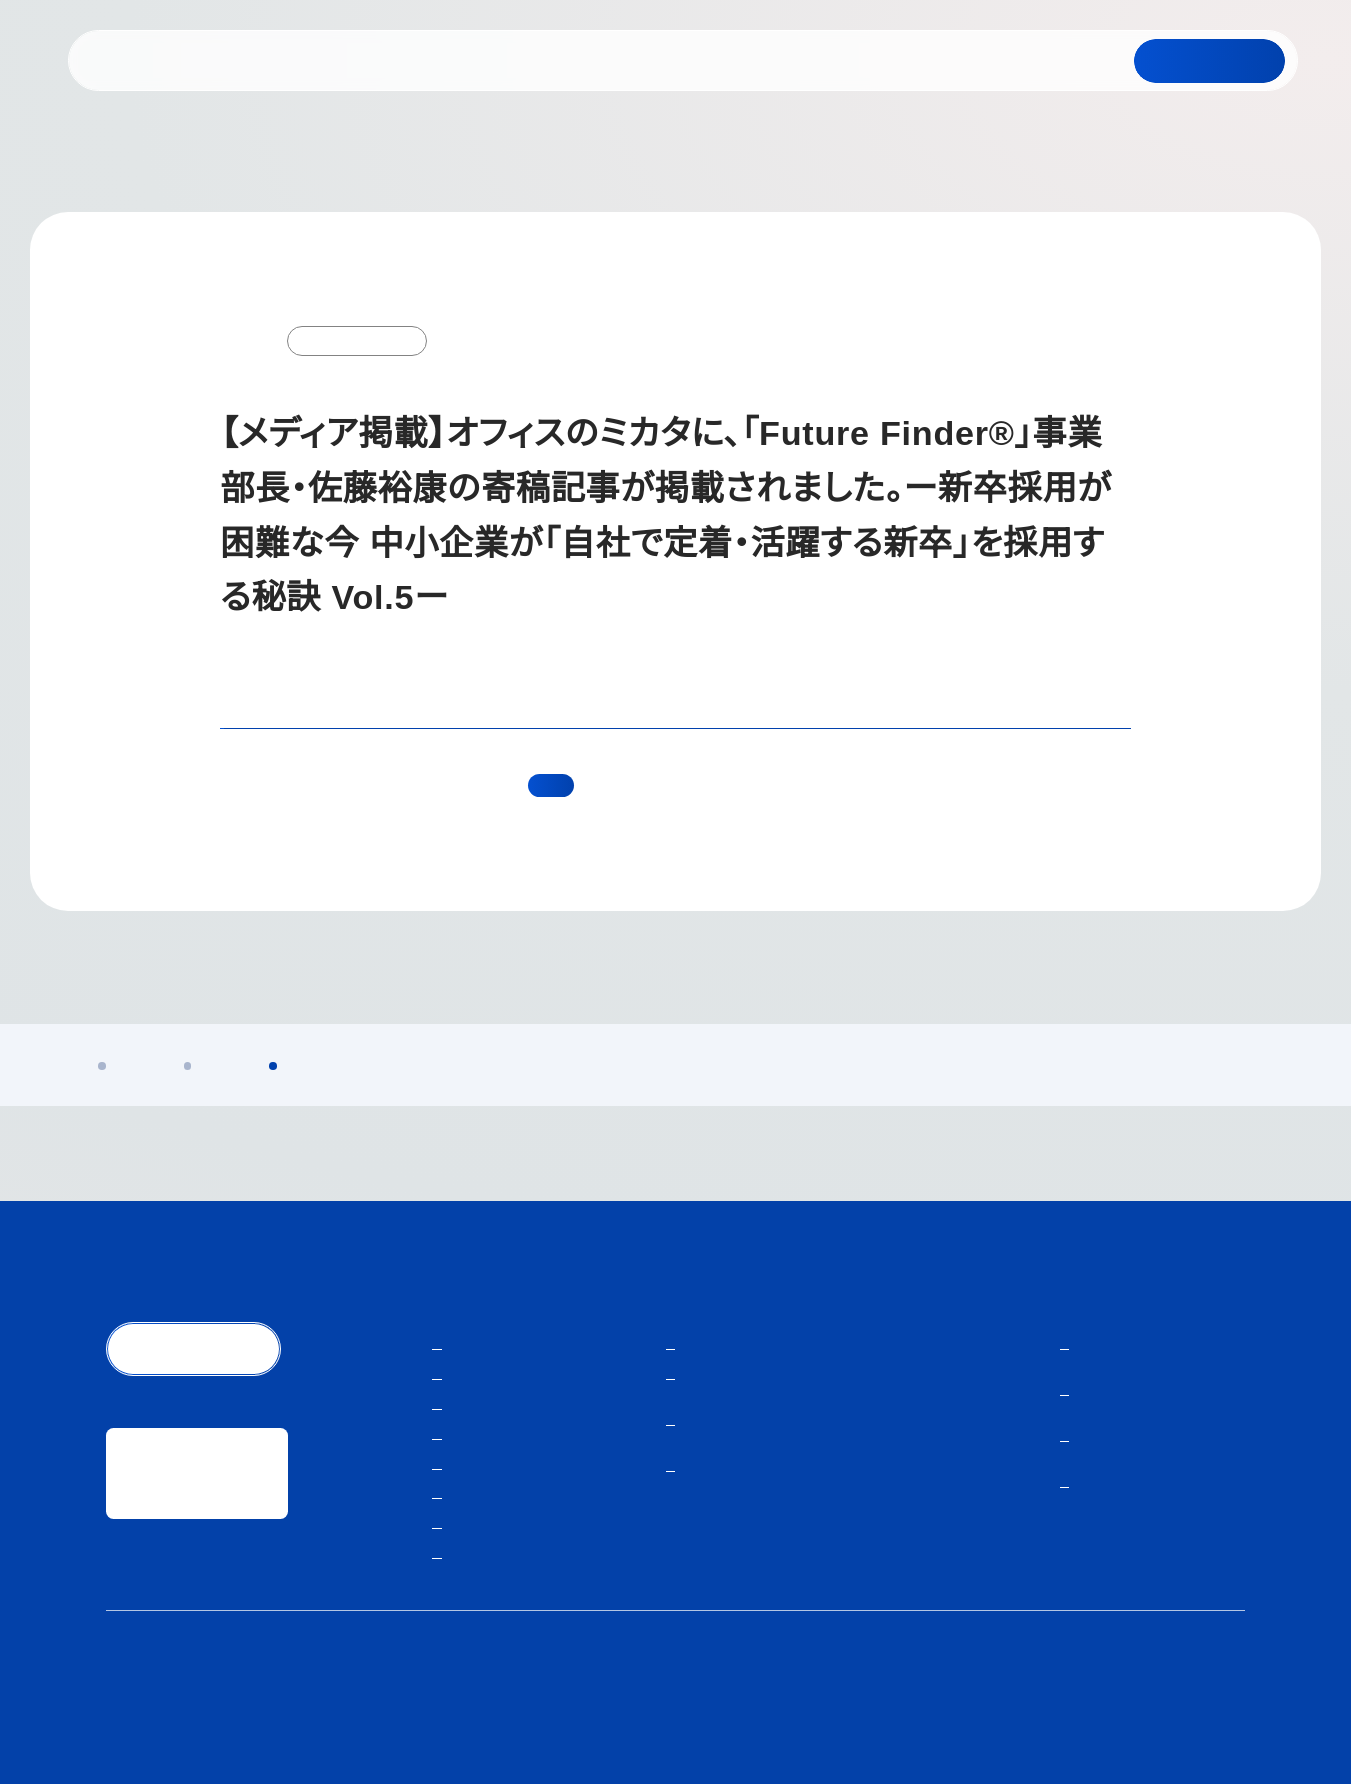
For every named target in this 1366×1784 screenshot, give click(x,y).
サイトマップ (1206, 1697)
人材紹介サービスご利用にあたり (1046, 1697)
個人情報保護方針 (874, 1697)
